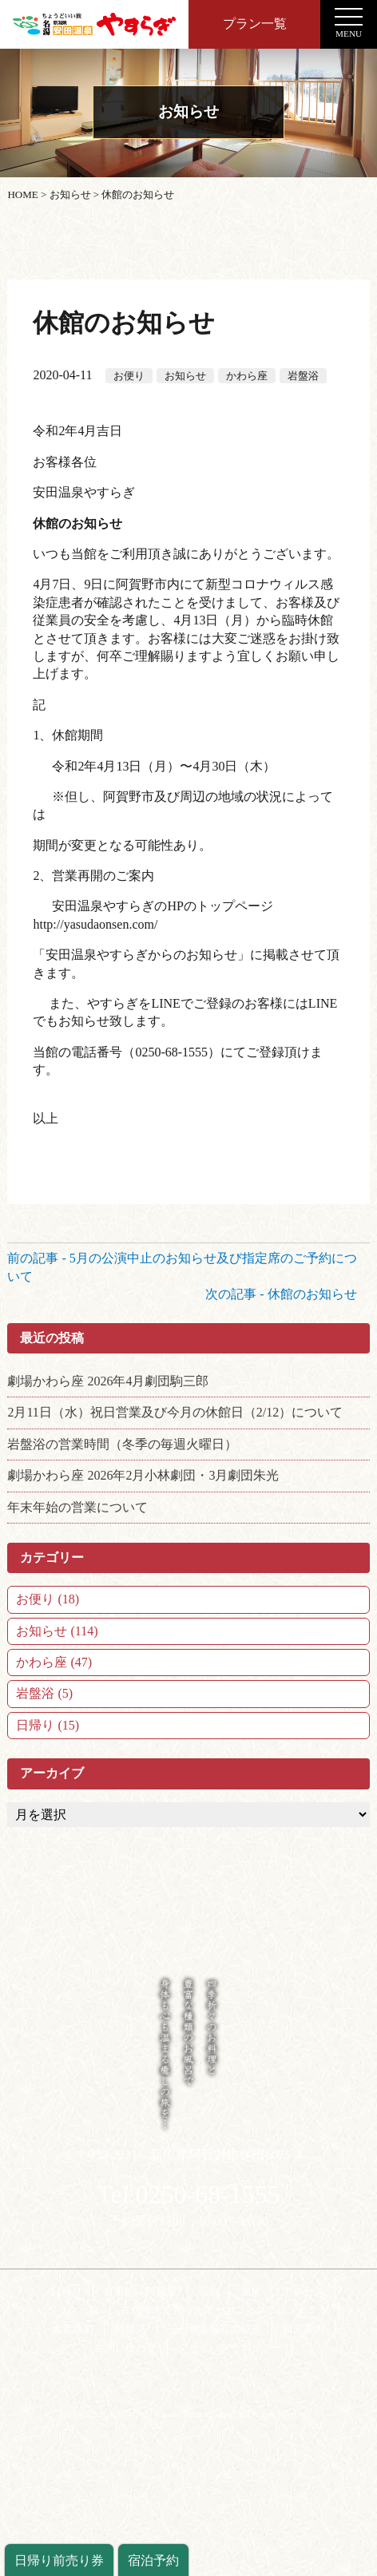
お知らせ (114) (56, 1631)
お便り (129, 376)
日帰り (66, 2291)
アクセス (303, 2291)
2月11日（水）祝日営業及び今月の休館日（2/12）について (175, 1412)
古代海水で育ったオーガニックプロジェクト (224, 2310)
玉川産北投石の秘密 (214, 2329)
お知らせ (185, 376)
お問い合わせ (125, 2347)
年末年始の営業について (77, 1507)
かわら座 (247, 376)
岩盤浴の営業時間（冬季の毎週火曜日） (122, 1444)
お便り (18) (47, 1599)
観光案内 (303, 2329)
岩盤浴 (303, 376)
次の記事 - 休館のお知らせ (287, 1294)
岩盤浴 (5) (44, 1693)
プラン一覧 (255, 23)
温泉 (250, 2291)
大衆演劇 (72, 2329)
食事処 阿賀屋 (140, 2291)
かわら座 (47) (54, 1662)
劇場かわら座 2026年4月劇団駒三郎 (107, 1381)
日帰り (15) (47, 1725)
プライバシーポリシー (230, 2347)
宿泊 (208, 2291)
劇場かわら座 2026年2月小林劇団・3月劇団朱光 (143, 1475)
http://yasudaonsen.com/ (95, 924)
